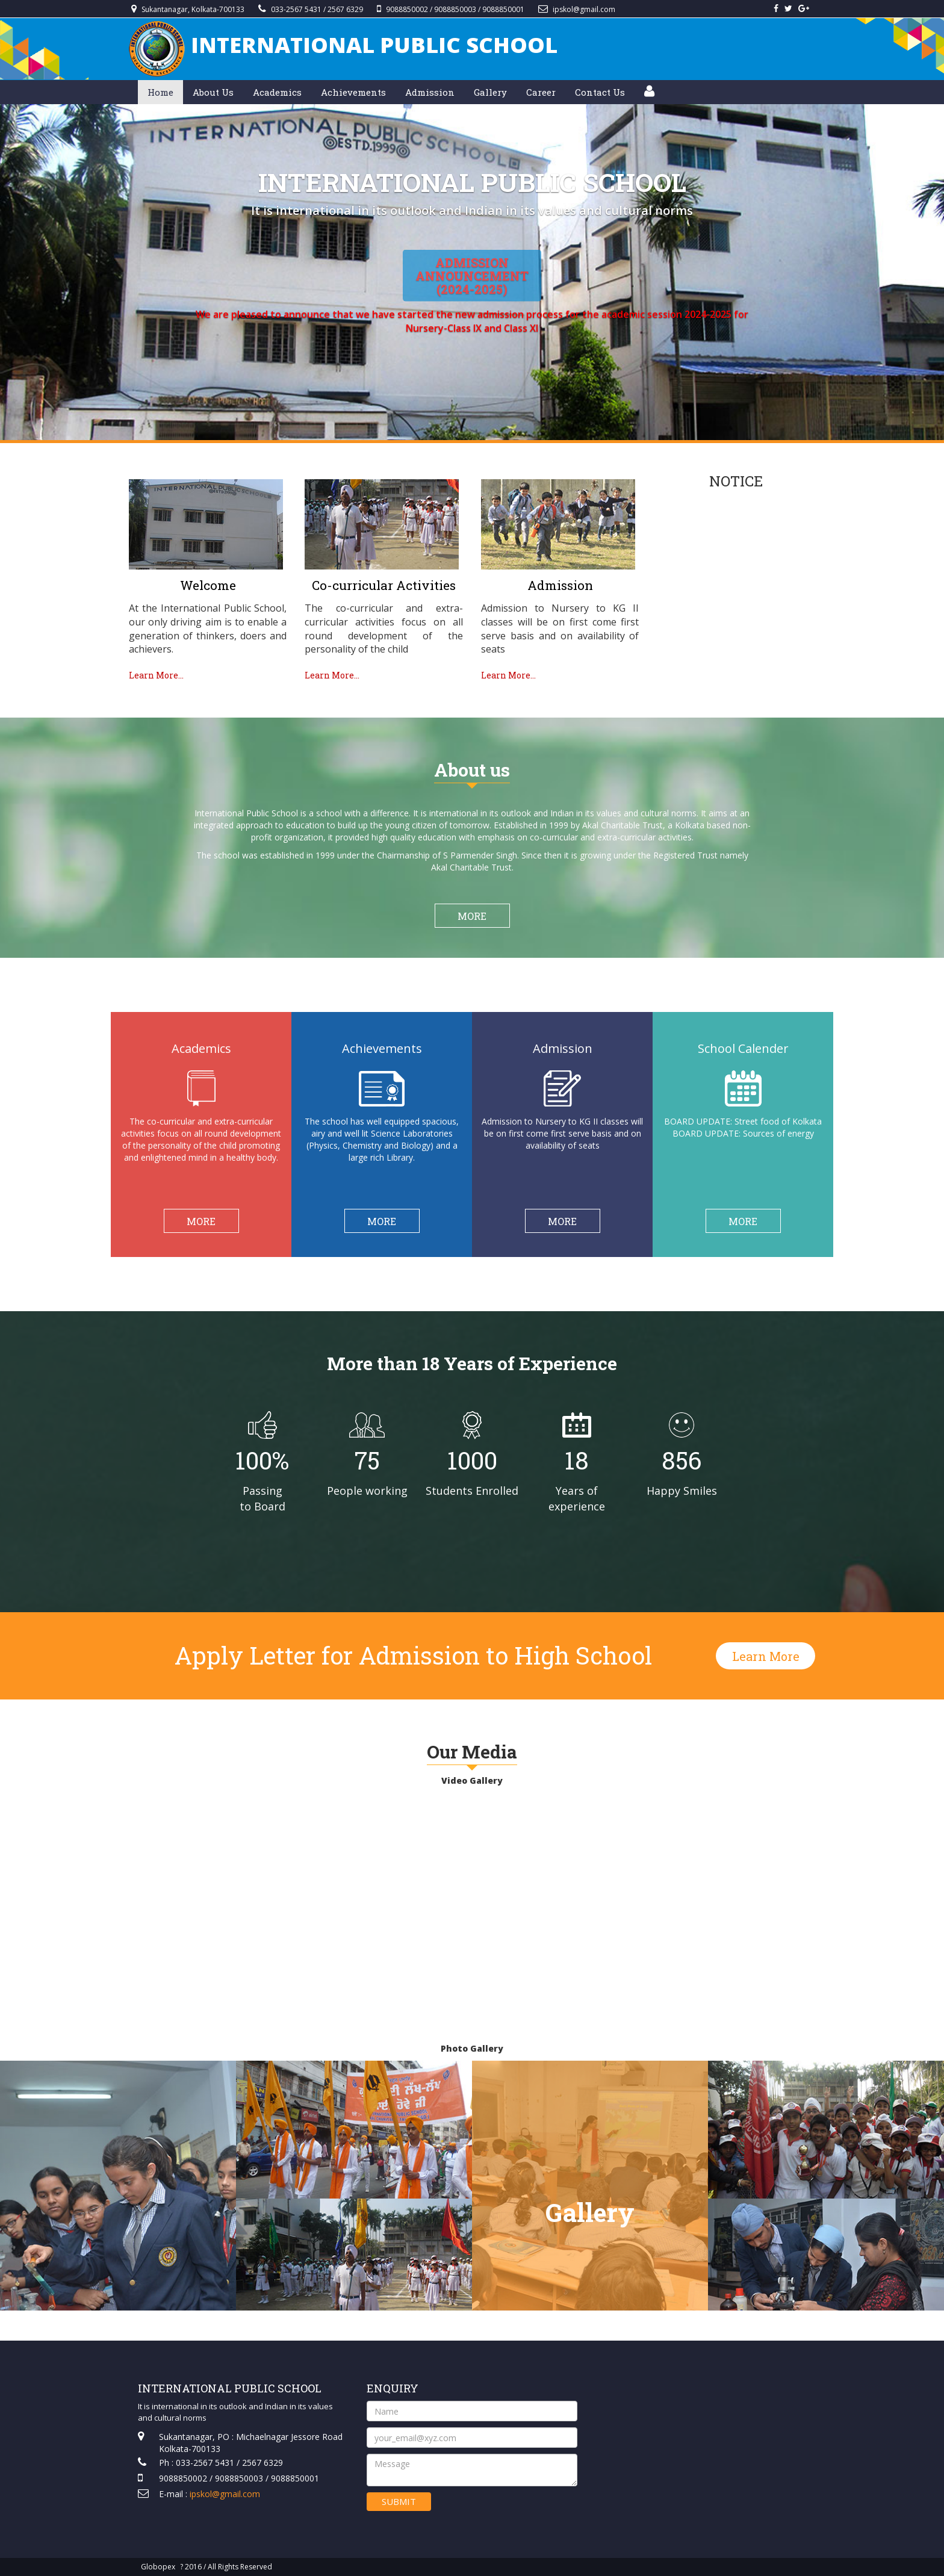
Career (541, 92)
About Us (213, 92)
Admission (430, 92)
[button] (649, 92)
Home (160, 92)
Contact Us (600, 92)
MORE (472, 916)
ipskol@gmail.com (584, 9)
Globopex (158, 2567)
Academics (277, 92)
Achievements (353, 92)
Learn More (766, 1656)
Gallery (490, 92)
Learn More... (156, 675)
